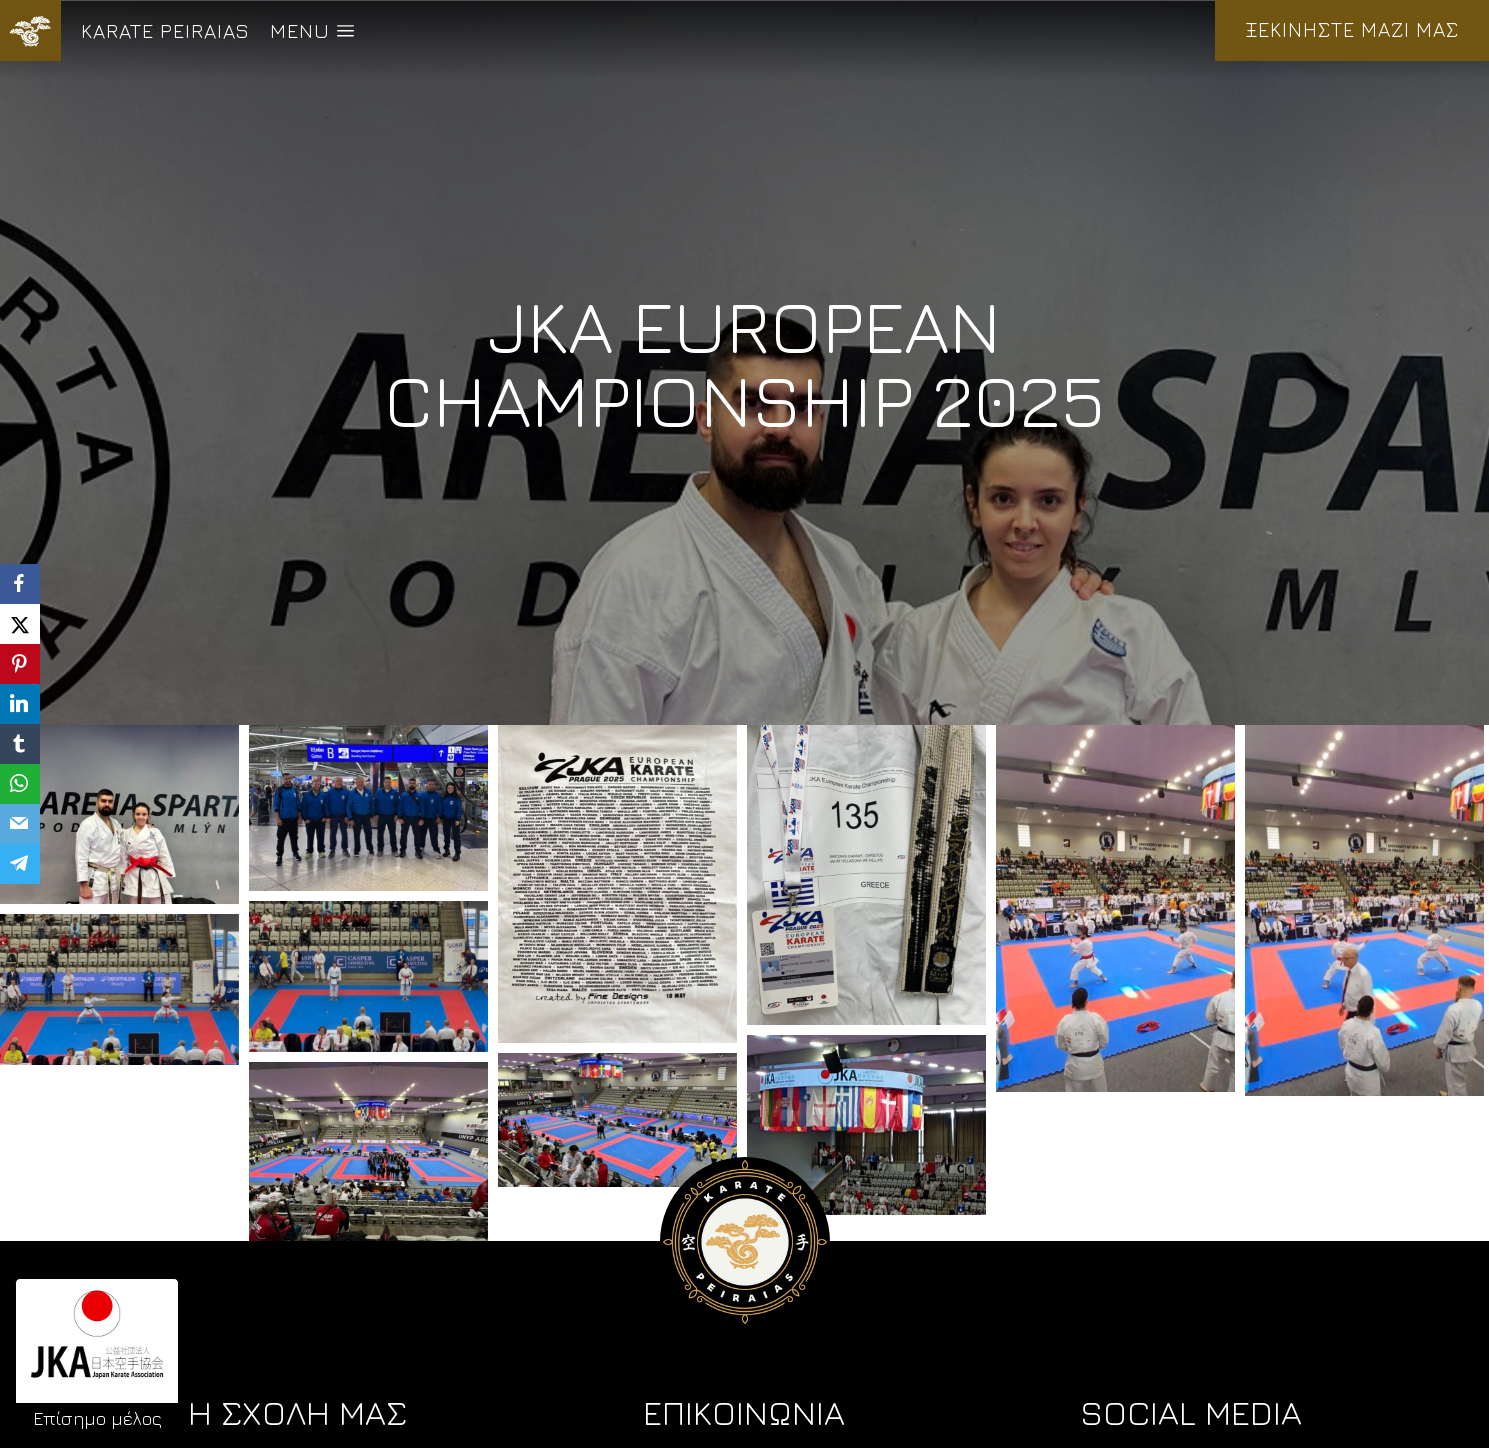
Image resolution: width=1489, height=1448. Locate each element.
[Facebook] (20, 584)
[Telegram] (20, 864)
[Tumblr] (20, 744)
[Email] (20, 824)
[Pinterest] (20, 664)
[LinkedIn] (20, 704)
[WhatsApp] (20, 784)
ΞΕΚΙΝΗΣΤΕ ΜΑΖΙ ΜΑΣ (1352, 29)
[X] (20, 624)
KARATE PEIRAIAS (165, 30)
